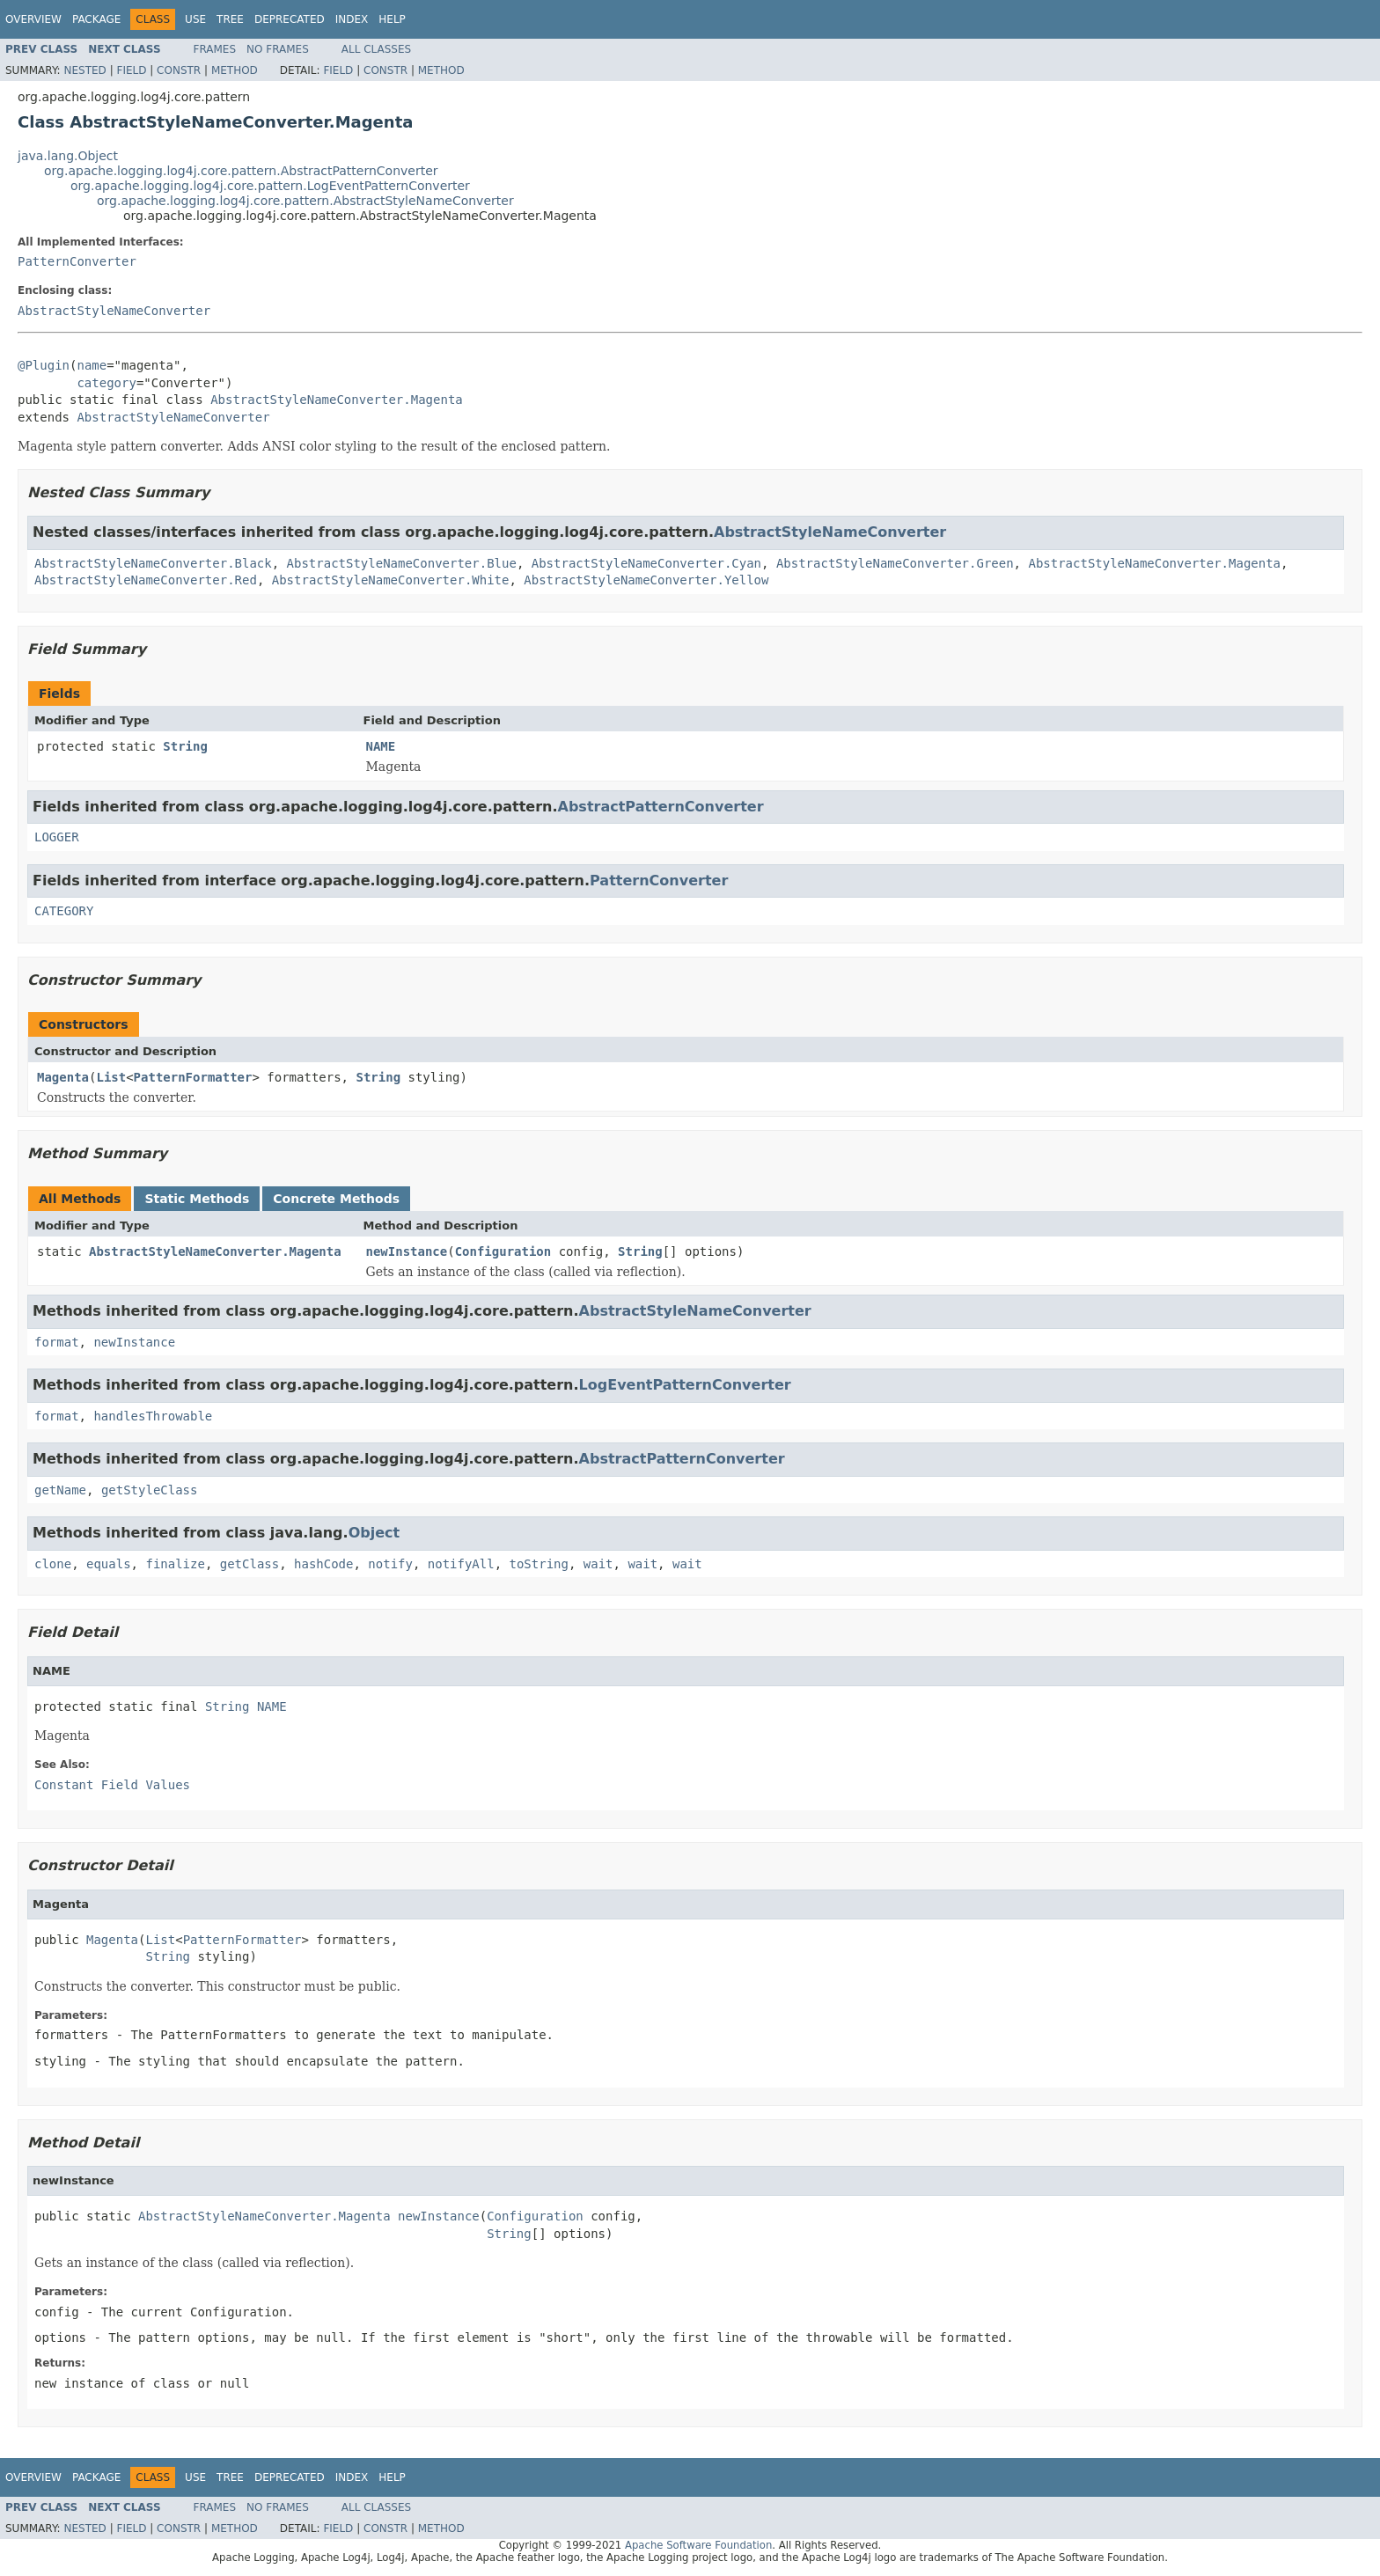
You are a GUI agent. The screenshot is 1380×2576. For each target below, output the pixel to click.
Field (131, 70)
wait (598, 1564)
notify (390, 1564)
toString (539, 1564)
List (111, 1077)
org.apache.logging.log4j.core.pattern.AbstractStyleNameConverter (305, 201)
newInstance (407, 1251)
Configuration (503, 1251)
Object (374, 1532)
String (185, 746)
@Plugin (44, 365)
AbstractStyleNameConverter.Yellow (646, 580)
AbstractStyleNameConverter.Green (895, 563)
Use (195, 19)
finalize (174, 1564)
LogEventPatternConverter (685, 1384)
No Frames (277, 49)
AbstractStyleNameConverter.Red (145, 580)
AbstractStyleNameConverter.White (391, 580)
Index (352, 19)
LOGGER (56, 837)
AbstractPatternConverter (661, 806)
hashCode (323, 1564)
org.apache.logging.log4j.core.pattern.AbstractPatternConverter (241, 171)
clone (52, 1564)
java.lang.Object (68, 156)
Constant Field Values (112, 1785)
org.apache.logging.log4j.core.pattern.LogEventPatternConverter (270, 186)
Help (392, 19)
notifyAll (461, 1564)
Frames (215, 49)
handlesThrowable (152, 1416)
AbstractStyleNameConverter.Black (153, 563)
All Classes (376, 49)
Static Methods (196, 1199)
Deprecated (289, 19)
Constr (179, 70)
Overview (33, 19)
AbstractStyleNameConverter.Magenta (336, 400)
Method (234, 70)
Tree (230, 19)
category (106, 383)
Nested (84, 70)
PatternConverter (77, 261)
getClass (249, 1564)
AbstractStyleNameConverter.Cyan (646, 563)
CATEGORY (63, 911)
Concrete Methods (336, 1199)
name (91, 365)
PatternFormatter (193, 1077)
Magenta (63, 1077)
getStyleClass (149, 1490)
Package (96, 19)
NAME (381, 746)
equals (108, 1564)
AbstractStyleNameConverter (114, 311)
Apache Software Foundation (698, 2545)
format (56, 1342)
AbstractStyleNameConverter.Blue (402, 563)
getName (60, 1490)
